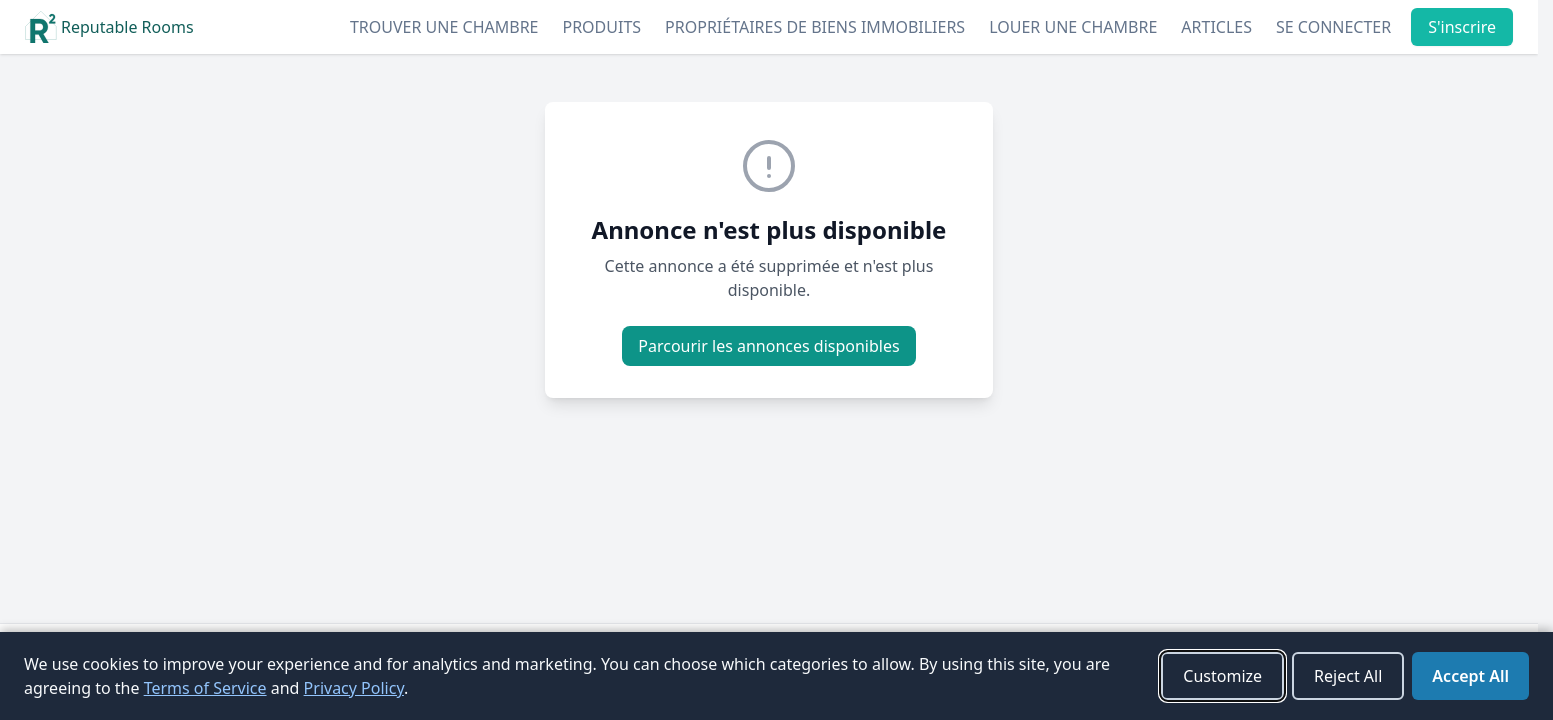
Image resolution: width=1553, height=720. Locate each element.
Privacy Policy (354, 688)
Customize (1222, 676)
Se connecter (1333, 27)
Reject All (1348, 676)
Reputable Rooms (109, 27)
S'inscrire (1462, 27)
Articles (1216, 27)
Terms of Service (205, 688)
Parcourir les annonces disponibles (768, 346)
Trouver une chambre (444, 27)
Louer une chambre (1073, 27)
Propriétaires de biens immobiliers (815, 27)
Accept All (1470, 676)
